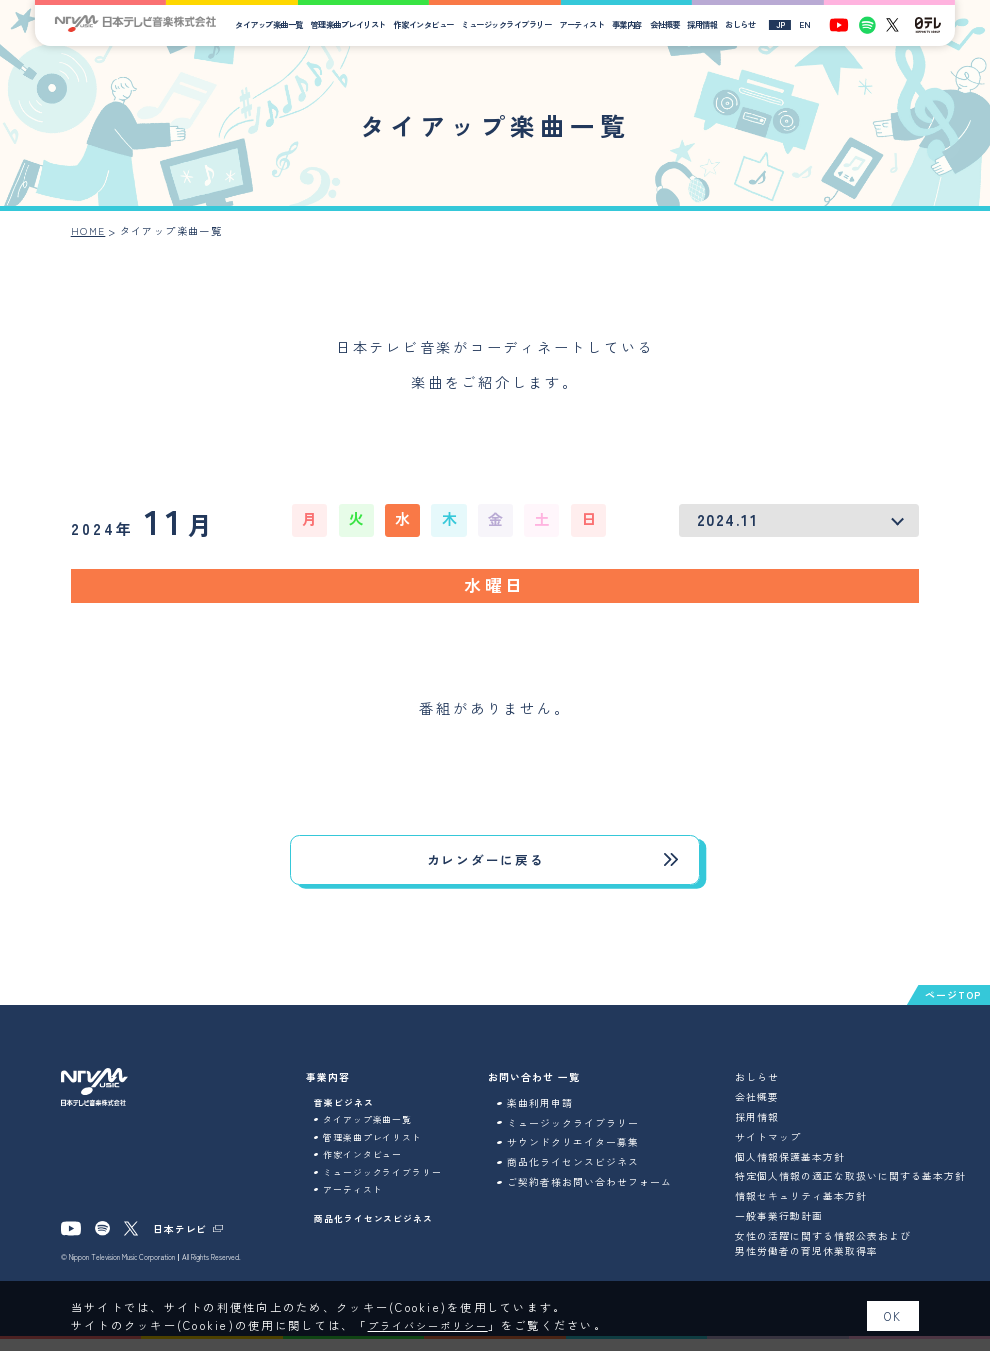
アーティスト (591, 24)
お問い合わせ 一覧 (549, 1090)
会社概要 (675, 24)
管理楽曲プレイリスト (358, 24)
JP (790, 25)
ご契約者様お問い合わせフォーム (603, 1195)
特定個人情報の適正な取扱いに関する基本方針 (865, 1189)
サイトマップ (783, 1149)
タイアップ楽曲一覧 (280, 24)
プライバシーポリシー (434, 1325)
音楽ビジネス (347, 1115)
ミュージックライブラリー (517, 24)
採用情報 (713, 24)
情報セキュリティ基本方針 (816, 1209)
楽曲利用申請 (554, 1115)
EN (815, 25)
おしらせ (750, 24)
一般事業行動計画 (794, 1229)
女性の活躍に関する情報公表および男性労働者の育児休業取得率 (838, 1255)
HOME (89, 231)
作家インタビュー (434, 24)
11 (153, 522)
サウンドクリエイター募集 (587, 1155)
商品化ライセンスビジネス (380, 1245)
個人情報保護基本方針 (805, 1169)
